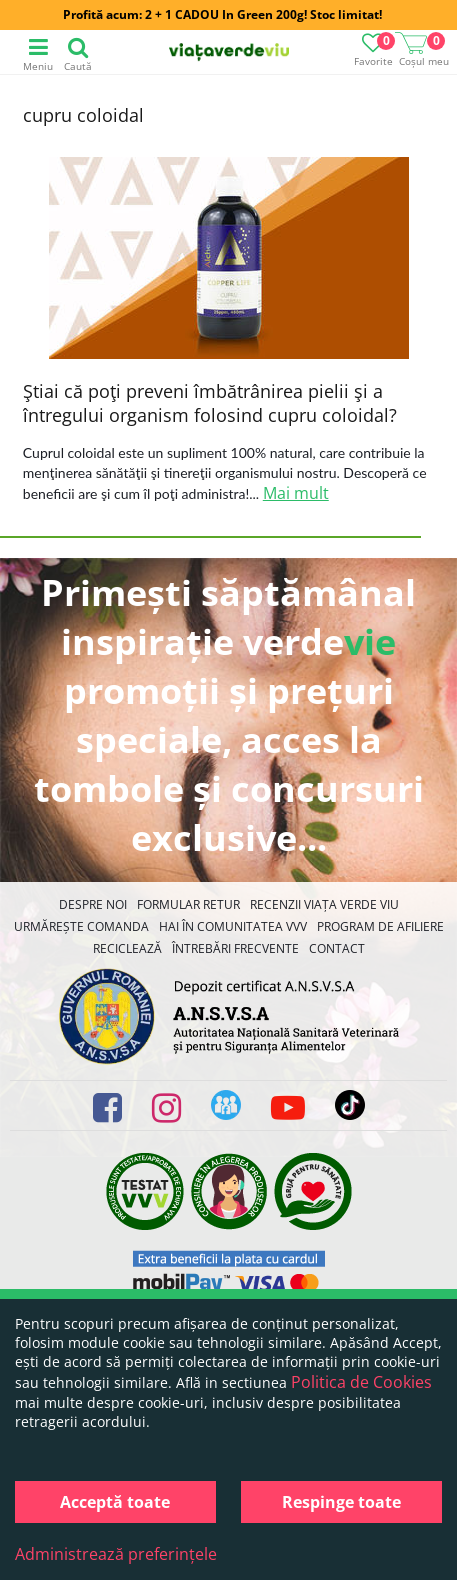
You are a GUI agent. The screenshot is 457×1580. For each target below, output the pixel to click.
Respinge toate (341, 1502)
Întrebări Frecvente (235, 948)
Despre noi (93, 904)
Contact (337, 948)
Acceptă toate (115, 1502)
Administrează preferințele (116, 1554)
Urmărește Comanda (81, 926)
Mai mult (296, 493)
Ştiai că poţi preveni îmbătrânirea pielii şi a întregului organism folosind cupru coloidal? (210, 403)
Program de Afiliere (380, 926)
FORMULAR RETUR (188, 904)
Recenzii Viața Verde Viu (324, 904)
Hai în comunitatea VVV (233, 926)
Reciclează (127, 948)
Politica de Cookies (361, 1382)
